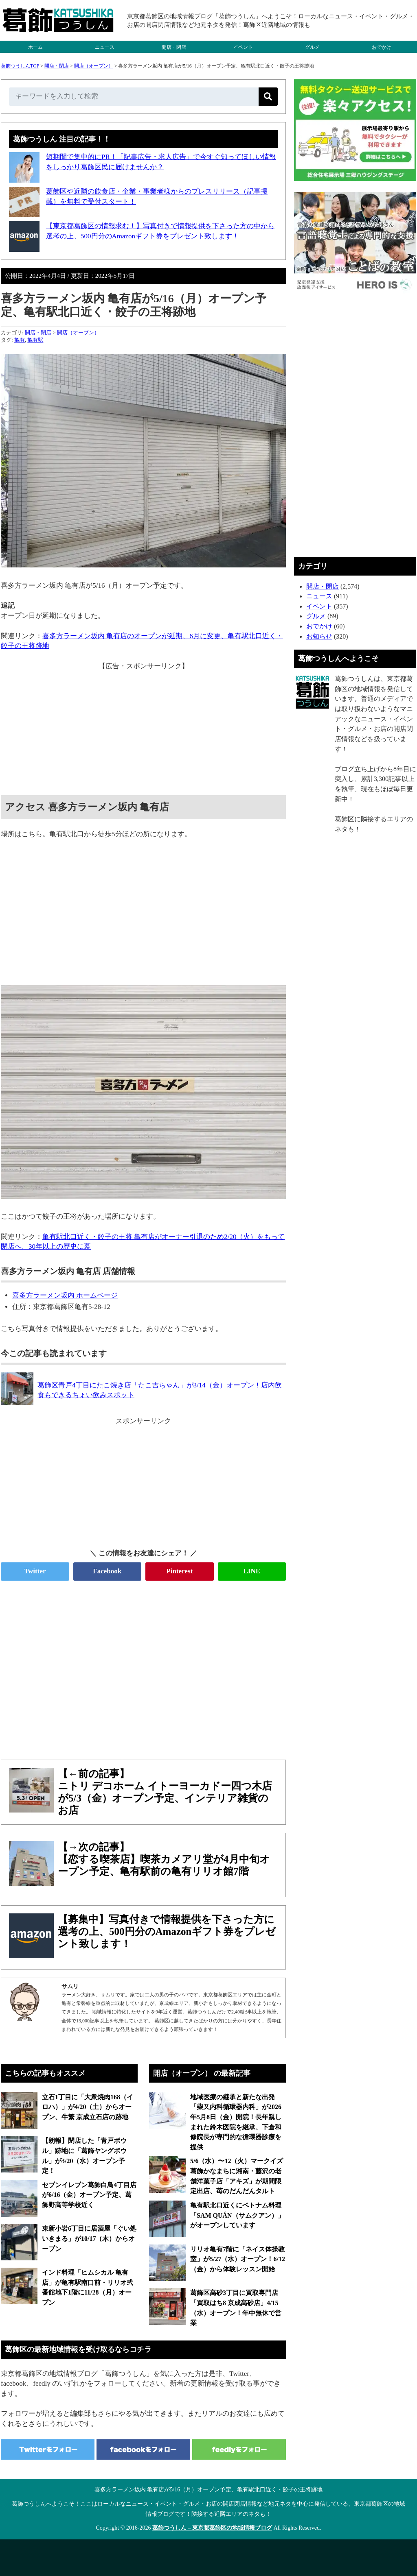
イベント (243, 47)
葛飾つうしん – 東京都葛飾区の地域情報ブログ (212, 2528)
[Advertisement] (143, 728)
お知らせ (319, 636)
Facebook (107, 1571)
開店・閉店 (174, 47)
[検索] (268, 96)
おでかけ (381, 47)
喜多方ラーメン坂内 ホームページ (65, 1295)
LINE (251, 1571)
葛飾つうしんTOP (20, 66)
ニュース (104, 47)
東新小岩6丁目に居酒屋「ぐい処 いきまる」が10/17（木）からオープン (89, 2238)
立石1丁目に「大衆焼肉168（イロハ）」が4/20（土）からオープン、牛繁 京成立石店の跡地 (87, 2107)
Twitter (35, 1571)
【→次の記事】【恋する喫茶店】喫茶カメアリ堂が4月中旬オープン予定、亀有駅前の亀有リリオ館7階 (164, 1859)
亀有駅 (35, 340)
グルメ (312, 47)
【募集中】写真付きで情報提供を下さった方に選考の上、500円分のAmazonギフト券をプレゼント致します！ (167, 1931)
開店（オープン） (93, 66)
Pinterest (179, 1571)
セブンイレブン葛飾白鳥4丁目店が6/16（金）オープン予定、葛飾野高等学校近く (89, 2194)
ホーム (35, 47)
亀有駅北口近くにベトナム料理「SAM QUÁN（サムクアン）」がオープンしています (237, 2215)
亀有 (19, 340)
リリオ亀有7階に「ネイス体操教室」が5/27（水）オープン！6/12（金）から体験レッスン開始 (237, 2259)
